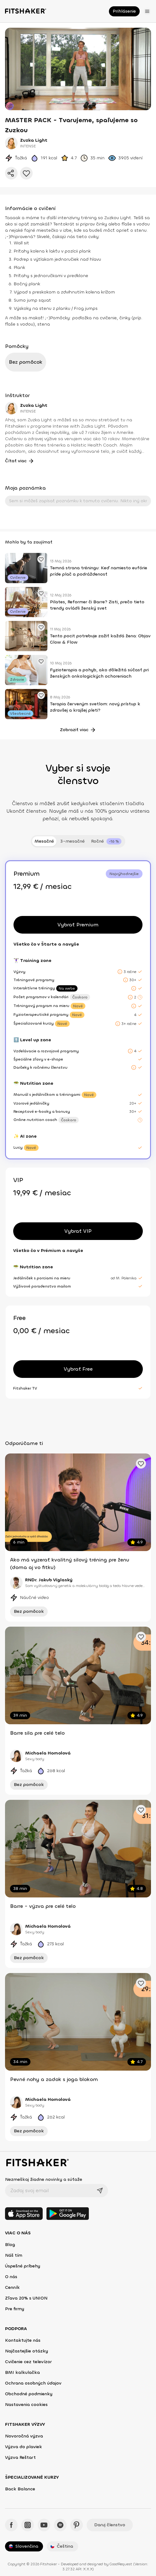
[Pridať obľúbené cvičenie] (41, 559)
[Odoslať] (100, 2190)
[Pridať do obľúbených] (26, 173)
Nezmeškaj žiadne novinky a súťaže (43, 2179)
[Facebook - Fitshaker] (11, 2525)
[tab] (106, 841)
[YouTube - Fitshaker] (44, 2525)
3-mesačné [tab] (72, 841)
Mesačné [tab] (44, 841)
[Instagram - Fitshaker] (27, 2525)
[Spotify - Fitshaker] (60, 2525)
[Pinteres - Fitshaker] (76, 2525)
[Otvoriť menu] (147, 11)
